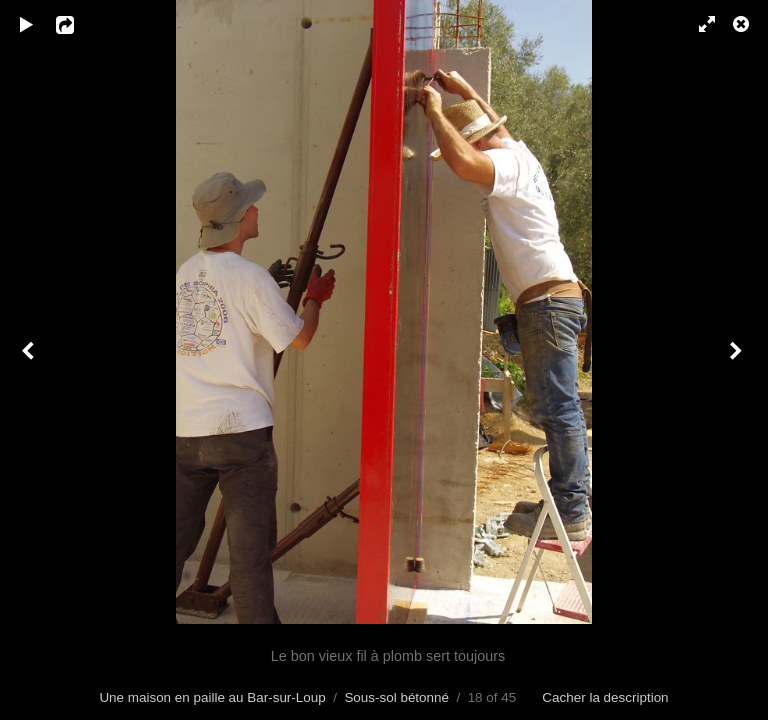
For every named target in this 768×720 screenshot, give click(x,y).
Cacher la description (605, 697)
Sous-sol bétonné (396, 697)
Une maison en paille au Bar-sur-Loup (212, 697)
